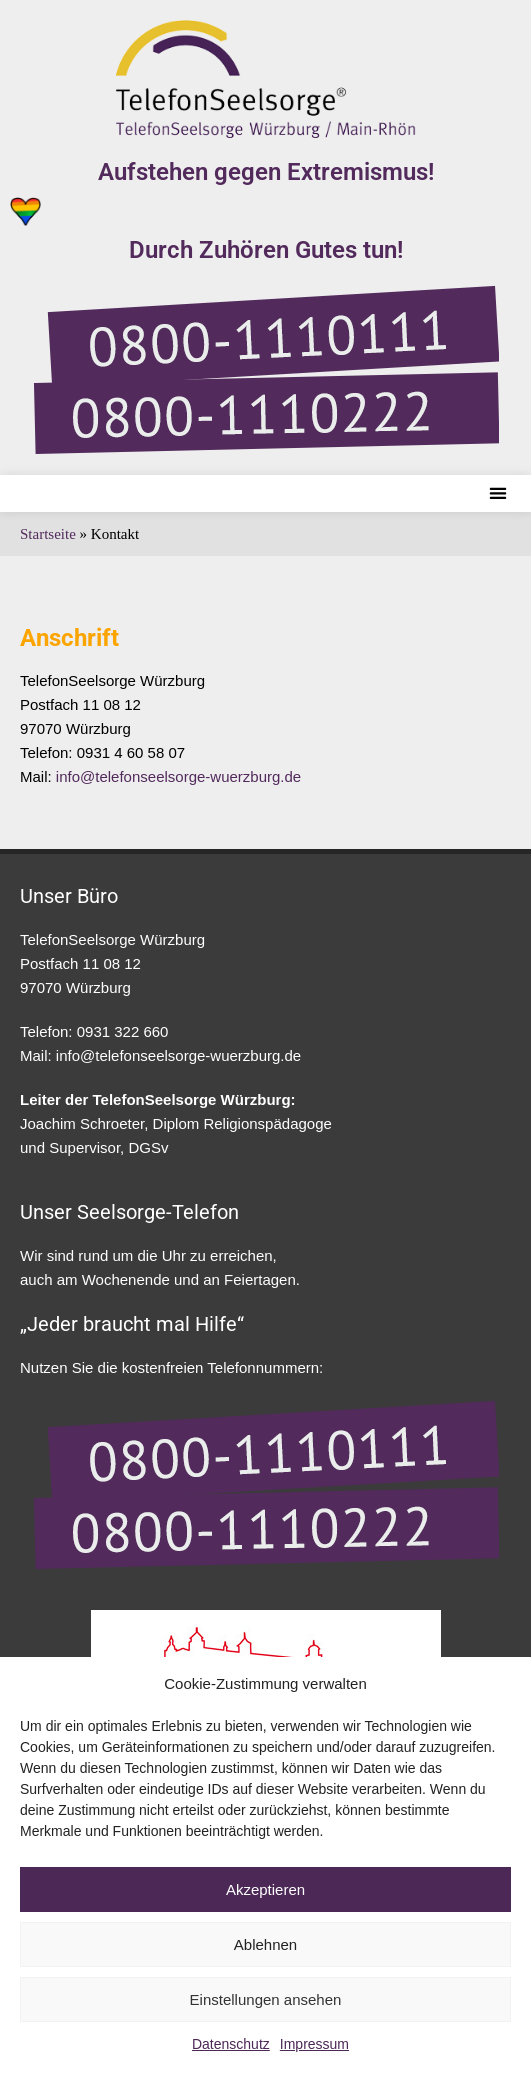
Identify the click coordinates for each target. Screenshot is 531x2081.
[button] (497, 493)
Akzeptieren (265, 1889)
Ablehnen (265, 1944)
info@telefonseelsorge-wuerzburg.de (178, 776)
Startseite (48, 534)
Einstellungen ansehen (266, 1999)
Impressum (314, 2044)
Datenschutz (231, 2044)
